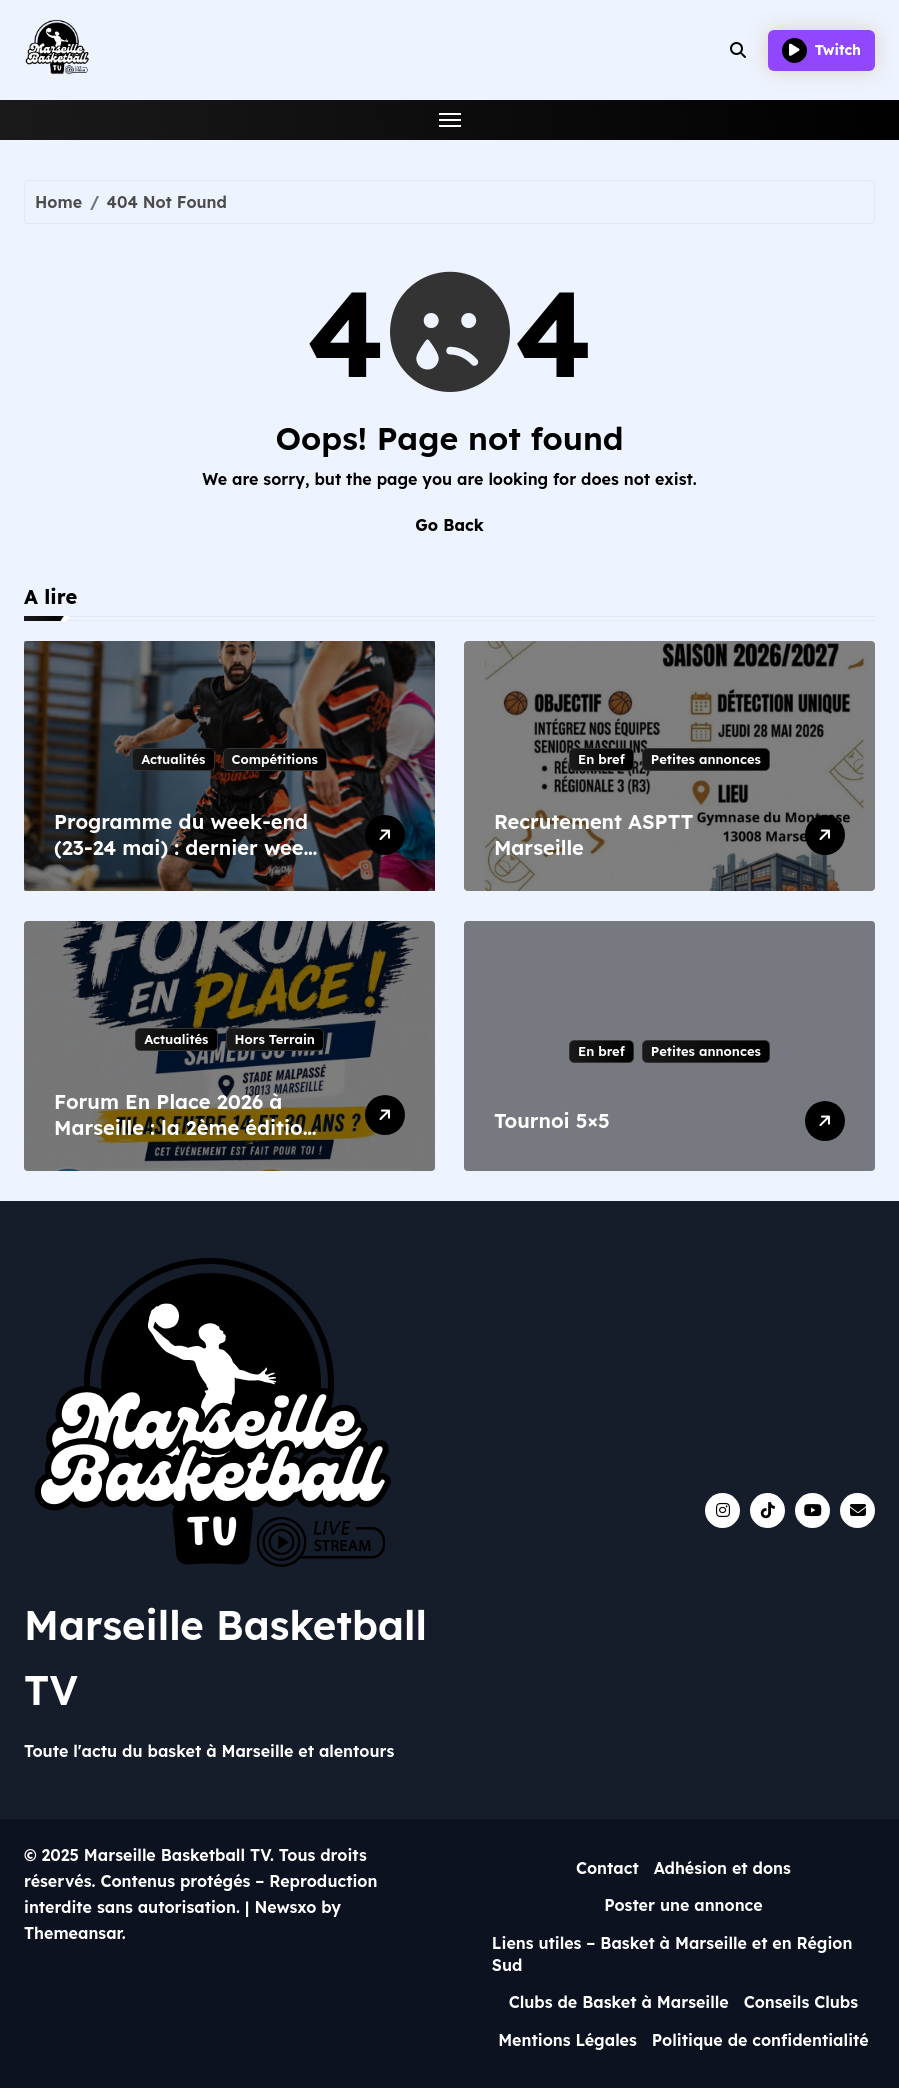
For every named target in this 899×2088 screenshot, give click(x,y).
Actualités (173, 759)
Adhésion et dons (722, 1868)
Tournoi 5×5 (552, 1120)
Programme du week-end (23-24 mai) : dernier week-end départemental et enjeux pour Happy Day (189, 860)
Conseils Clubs (801, 2002)
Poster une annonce (683, 1905)
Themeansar (73, 1933)
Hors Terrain (275, 1039)
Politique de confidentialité (760, 2040)
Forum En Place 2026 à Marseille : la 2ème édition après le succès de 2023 (184, 1127)
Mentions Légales (567, 2040)
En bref (601, 759)
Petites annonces (706, 759)
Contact (607, 1868)
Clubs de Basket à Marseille (619, 2002)
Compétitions (275, 759)
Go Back (449, 525)
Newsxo (285, 1907)
